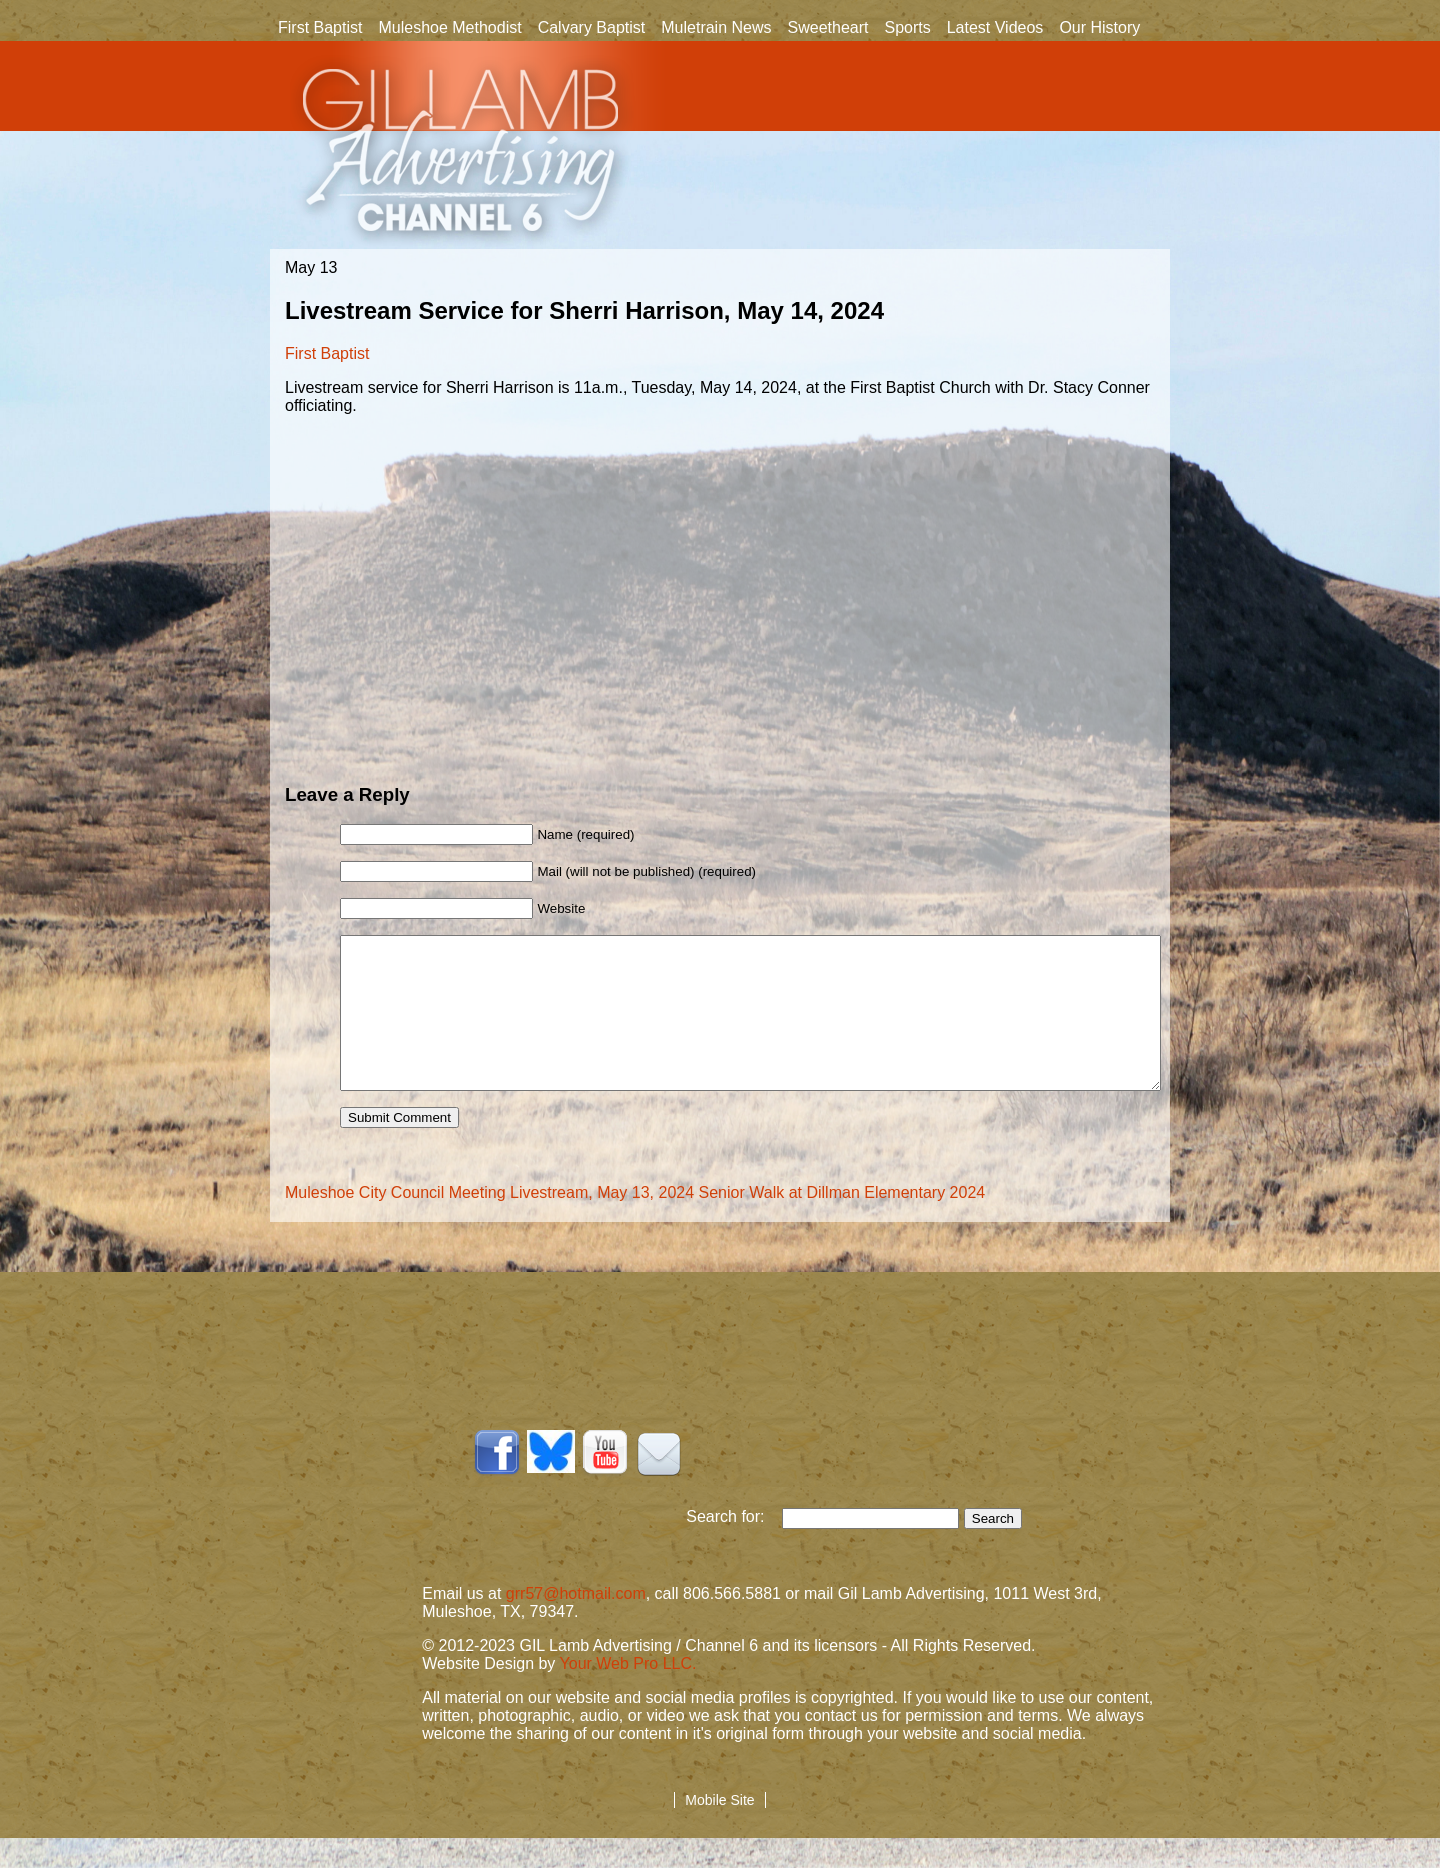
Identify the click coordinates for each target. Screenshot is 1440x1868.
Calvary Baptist (592, 27)
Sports (907, 27)
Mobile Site (719, 1830)
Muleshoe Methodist (449, 27)
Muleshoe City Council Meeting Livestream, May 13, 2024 (489, 1222)
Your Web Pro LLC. (628, 1693)
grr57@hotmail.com (576, 1623)
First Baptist (320, 27)
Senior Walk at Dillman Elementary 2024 (842, 1222)
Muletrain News (716, 27)
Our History (1099, 29)
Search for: (734, 1546)
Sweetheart (828, 27)
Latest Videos (995, 27)
